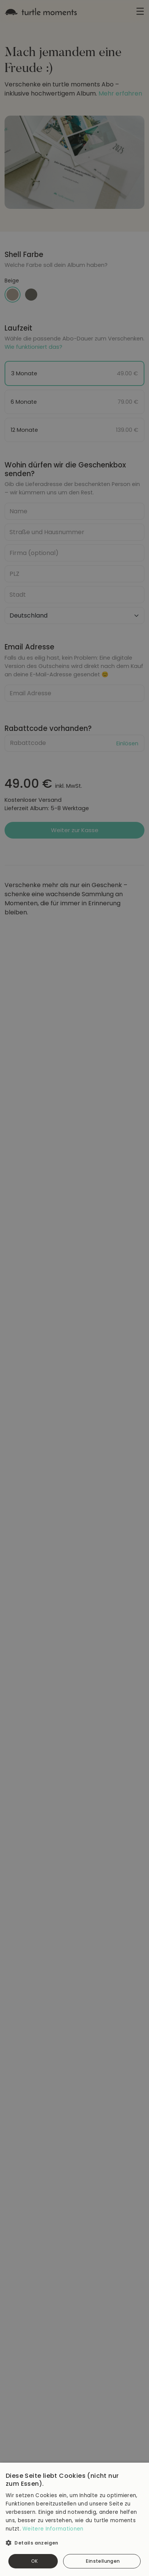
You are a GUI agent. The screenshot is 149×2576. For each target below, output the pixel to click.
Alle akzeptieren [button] (33, 2561)
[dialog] (74, 1288)
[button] (74, 2539)
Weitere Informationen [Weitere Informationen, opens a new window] (52, 2528)
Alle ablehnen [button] (102, 2561)
